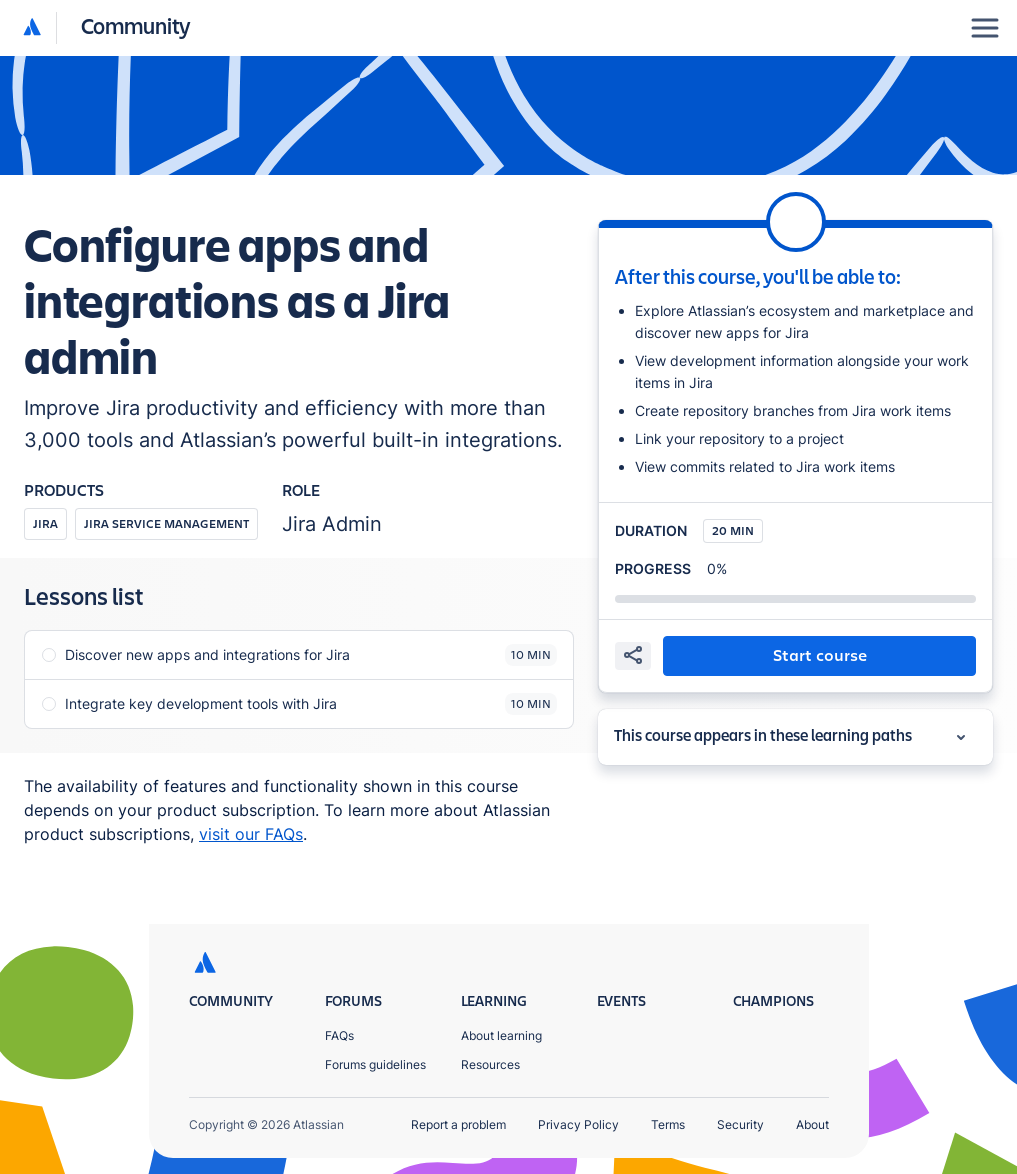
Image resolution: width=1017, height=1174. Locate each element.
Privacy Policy (578, 1124)
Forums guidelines (375, 1064)
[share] (633, 656)
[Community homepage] (136, 27)
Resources (490, 1064)
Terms (668, 1124)
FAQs (339, 1035)
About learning (501, 1035)
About (812, 1124)
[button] (107, 27)
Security (740, 1124)
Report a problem (458, 1124)
